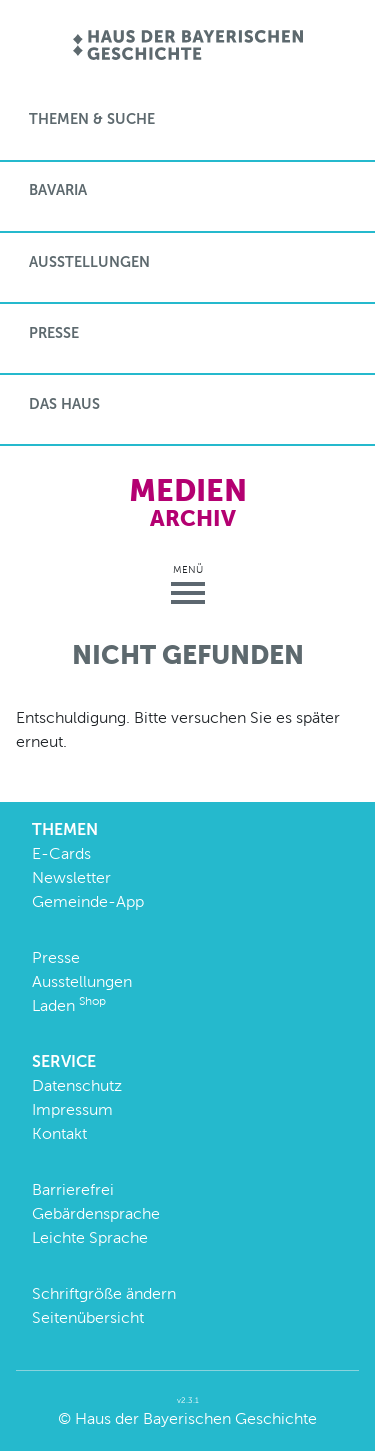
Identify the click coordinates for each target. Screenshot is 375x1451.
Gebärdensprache (96, 1213)
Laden (69, 1005)
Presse (54, 333)
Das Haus (64, 404)
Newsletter (71, 877)
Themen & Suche (92, 119)
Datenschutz (77, 1085)
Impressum (72, 1109)
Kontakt (59, 1133)
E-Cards (61, 853)
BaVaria (58, 190)
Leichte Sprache (90, 1237)
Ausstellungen (89, 262)
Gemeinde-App (88, 901)
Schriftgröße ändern (104, 1293)
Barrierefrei (73, 1189)
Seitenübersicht (88, 1317)
